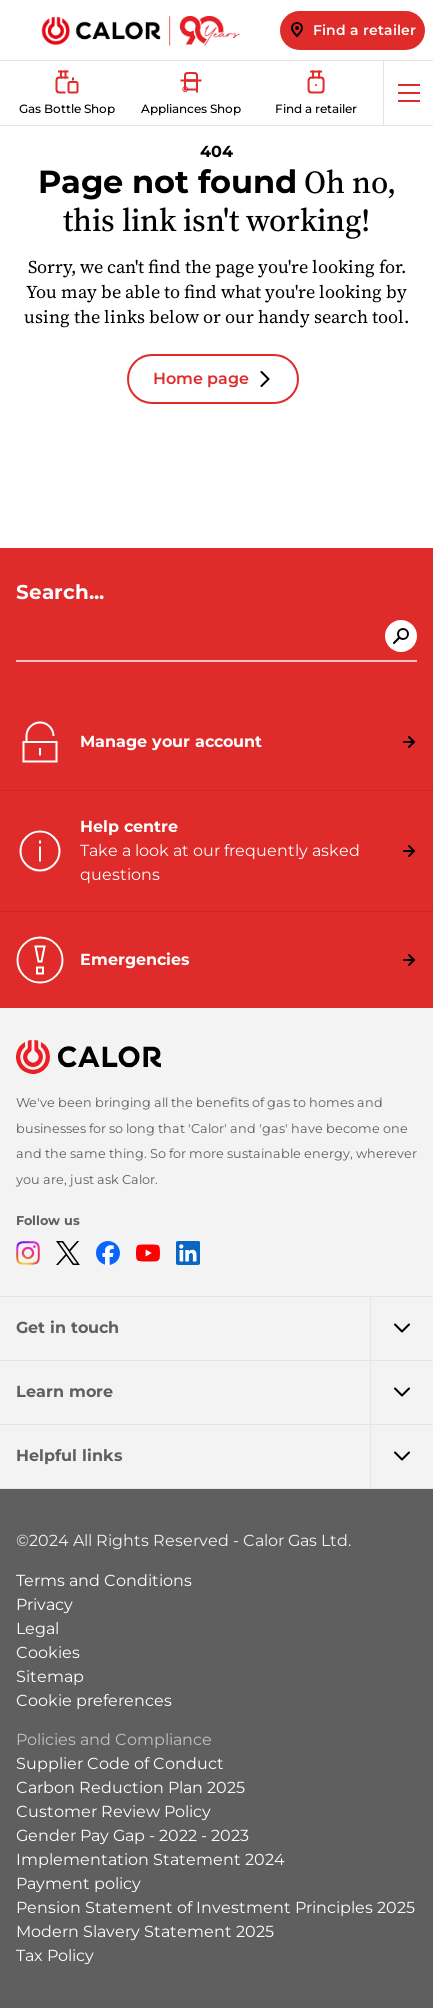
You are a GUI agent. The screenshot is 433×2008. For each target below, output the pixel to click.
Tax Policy (55, 1955)
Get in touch (224, 1328)
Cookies (48, 1652)
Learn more (224, 1392)
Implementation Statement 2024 (150, 1859)
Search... (63, 592)
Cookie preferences (94, 1700)
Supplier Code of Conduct (120, 1763)
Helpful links (224, 1456)
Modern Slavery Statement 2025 (145, 1931)
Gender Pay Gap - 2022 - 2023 (132, 1835)
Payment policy (78, 1883)
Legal (37, 1628)
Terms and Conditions (104, 1580)
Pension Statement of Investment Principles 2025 (215, 1907)
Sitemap (50, 1676)
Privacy (44, 1604)
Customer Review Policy (113, 1811)
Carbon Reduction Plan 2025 (130, 1787)
